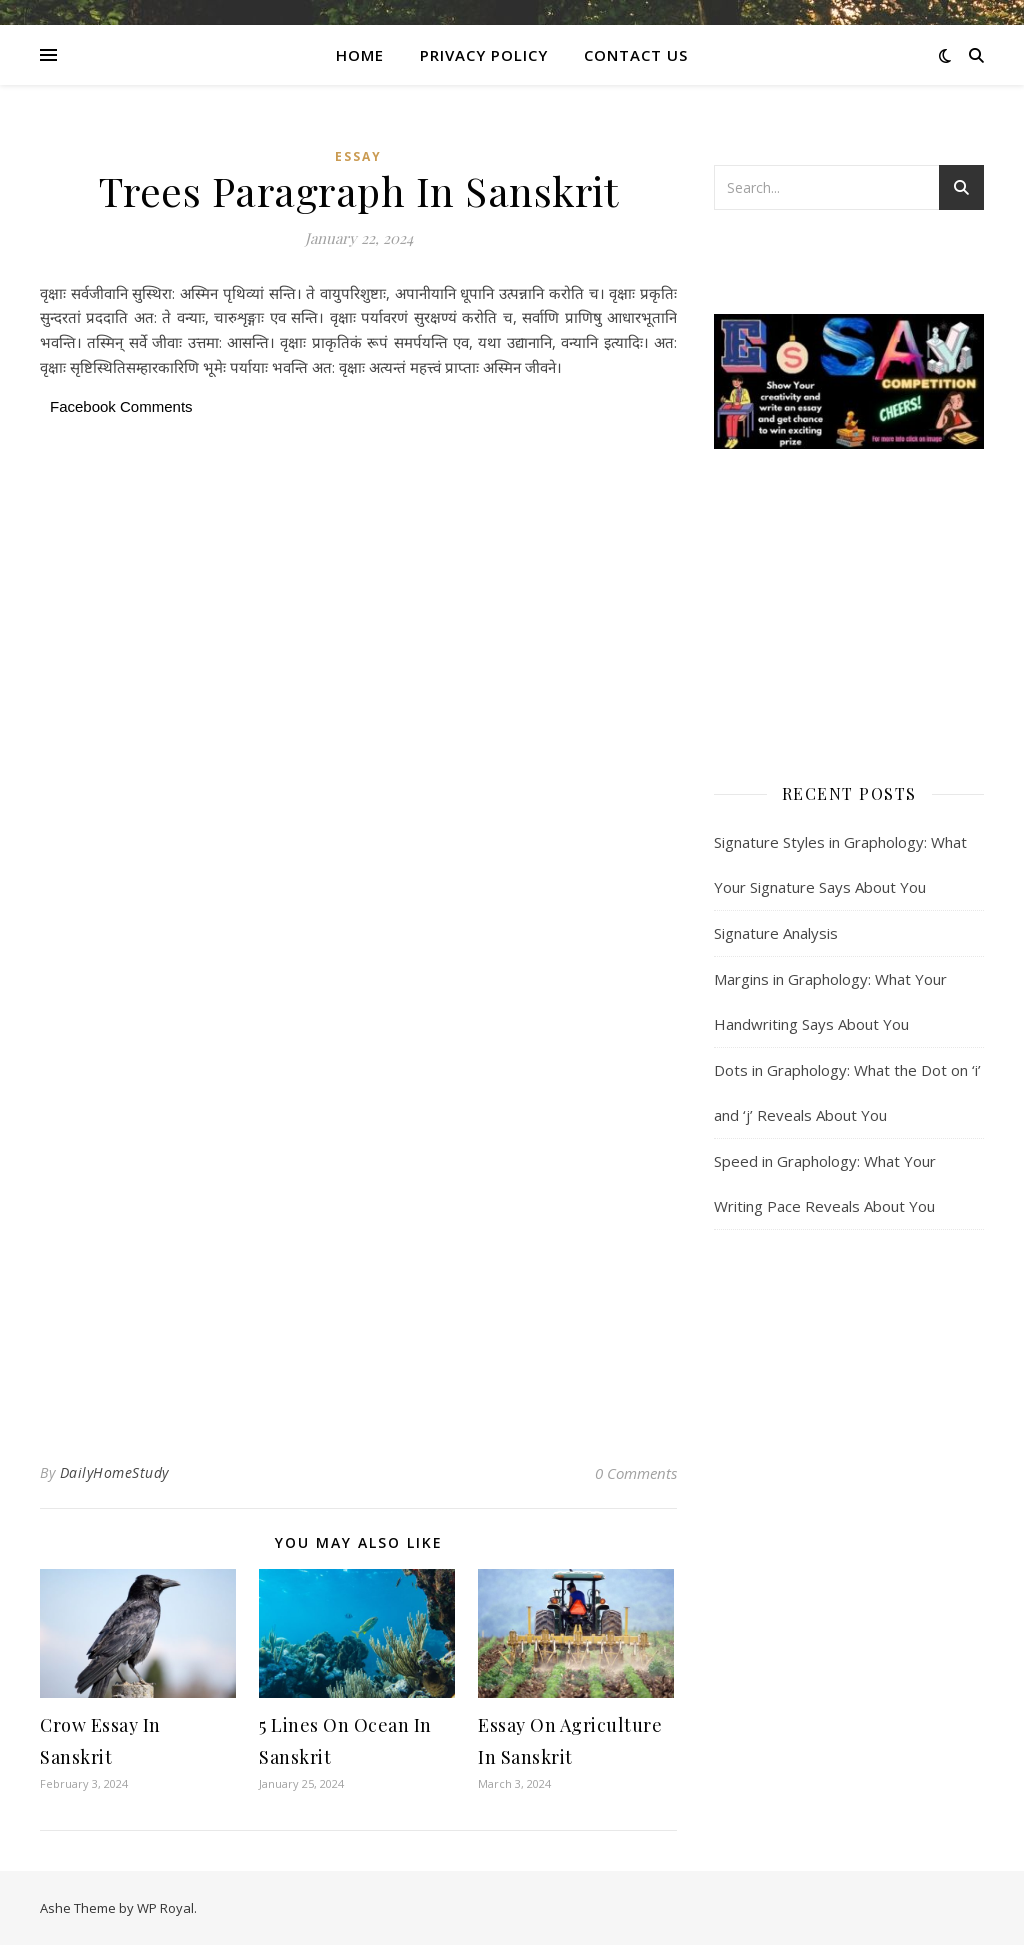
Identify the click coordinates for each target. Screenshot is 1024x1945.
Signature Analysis (776, 933)
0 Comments (636, 1473)
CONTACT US (636, 55)
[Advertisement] (358, 570)
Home (360, 55)
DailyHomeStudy (114, 1472)
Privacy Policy (484, 55)
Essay (358, 156)
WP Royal (165, 1908)
